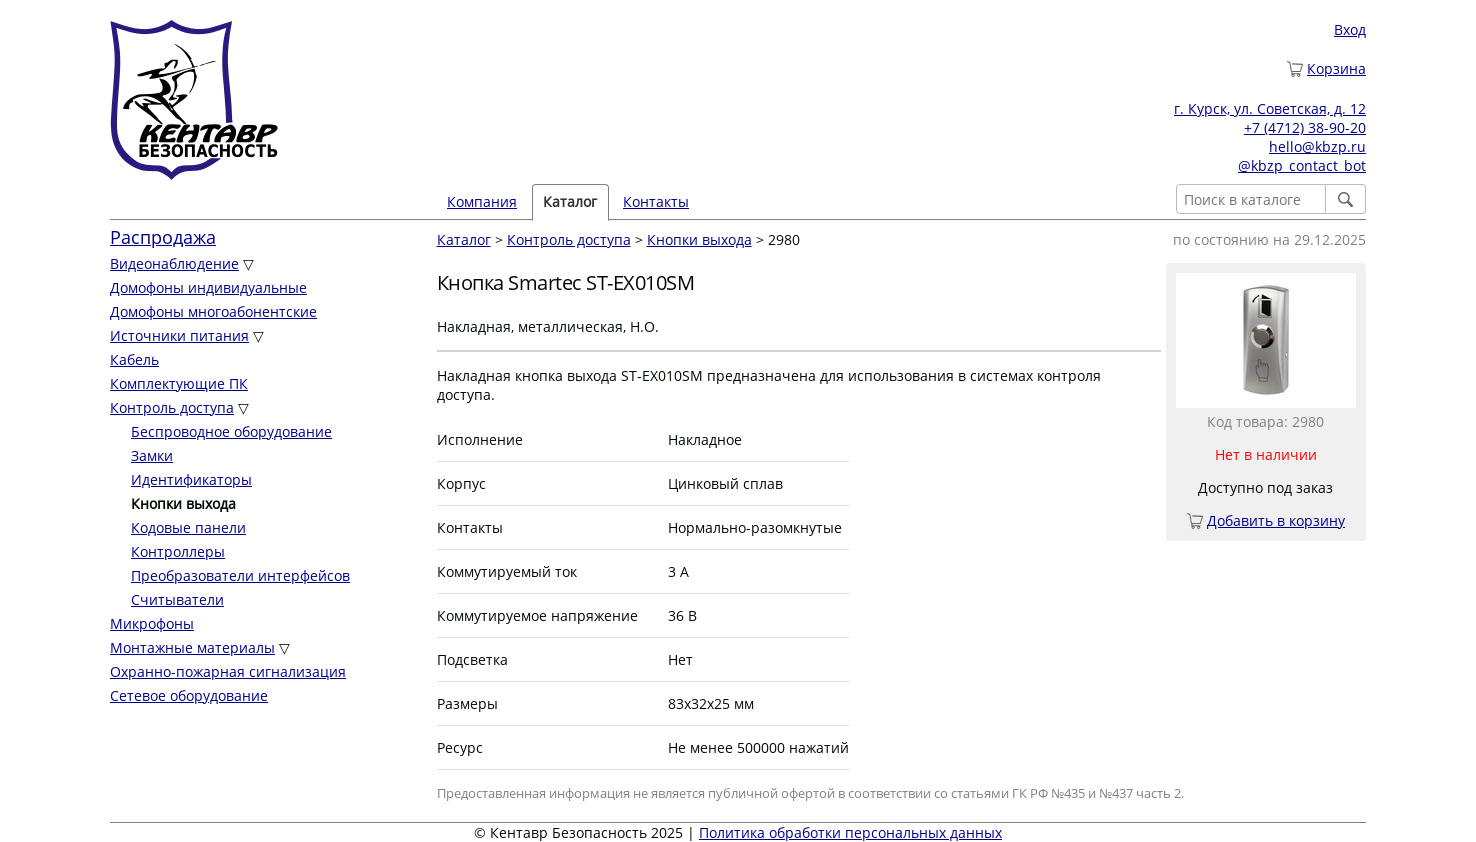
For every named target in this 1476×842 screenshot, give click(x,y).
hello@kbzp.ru (1317, 146)
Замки (152, 455)
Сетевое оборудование (189, 695)
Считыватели (177, 599)
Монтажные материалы (192, 647)
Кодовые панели (188, 527)
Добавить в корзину (1276, 520)
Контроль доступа (172, 407)
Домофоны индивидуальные (208, 287)
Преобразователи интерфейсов (240, 575)
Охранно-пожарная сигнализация (228, 671)
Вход (1350, 29)
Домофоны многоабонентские (213, 311)
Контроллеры (178, 551)
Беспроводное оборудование (231, 431)
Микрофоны (152, 623)
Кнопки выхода (699, 239)
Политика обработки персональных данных (850, 832)
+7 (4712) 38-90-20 (1305, 127)
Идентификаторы (191, 479)
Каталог (570, 201)
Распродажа (163, 237)
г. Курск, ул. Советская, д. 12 (1270, 108)
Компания (482, 201)
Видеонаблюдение (174, 263)
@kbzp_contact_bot (1302, 165)
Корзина (1336, 68)
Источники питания (179, 335)
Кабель (134, 359)
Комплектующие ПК (179, 383)
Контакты (656, 201)
